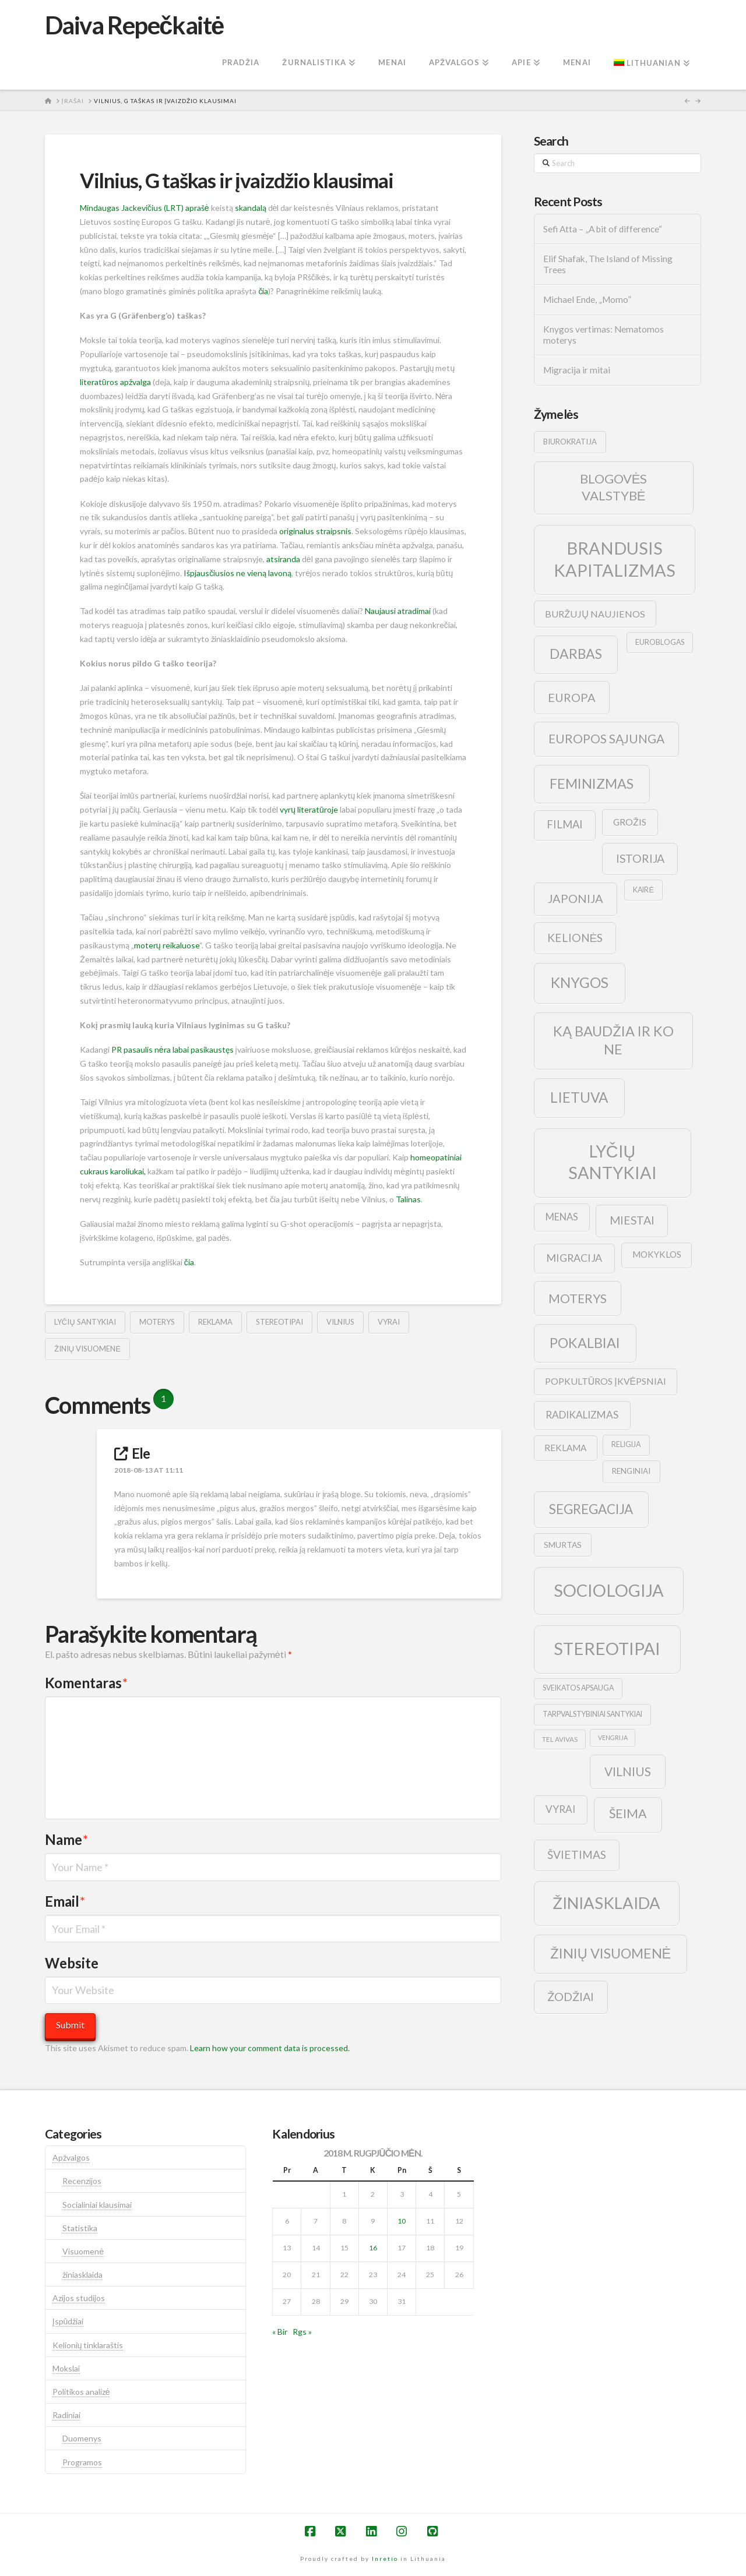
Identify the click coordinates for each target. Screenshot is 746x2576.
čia (263, 291)
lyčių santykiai (85, 1321)
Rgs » (302, 2332)
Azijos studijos (78, 2298)
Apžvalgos (71, 2157)
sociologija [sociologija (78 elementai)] (609, 1590)
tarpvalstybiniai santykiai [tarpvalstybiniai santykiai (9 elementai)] (592, 1714)
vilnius (340, 1321)
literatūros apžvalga (115, 382)
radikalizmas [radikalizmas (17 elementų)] (582, 1415)
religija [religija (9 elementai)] (626, 1444)
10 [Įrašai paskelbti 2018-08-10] (401, 2221)
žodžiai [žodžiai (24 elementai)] (570, 1996)
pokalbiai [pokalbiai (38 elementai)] (585, 1343)
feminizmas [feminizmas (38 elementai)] (592, 783)
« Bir (279, 2332)
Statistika (79, 2228)
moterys (157, 1321)
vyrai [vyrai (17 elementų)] (560, 1809)
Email (65, 1901)
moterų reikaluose (166, 945)
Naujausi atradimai (398, 611)
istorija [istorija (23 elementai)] (640, 858)
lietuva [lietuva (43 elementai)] (579, 1097)
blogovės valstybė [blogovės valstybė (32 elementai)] (614, 487)
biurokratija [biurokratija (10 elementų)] (570, 441)
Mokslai (66, 2368)
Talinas (408, 1199)
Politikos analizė (81, 2392)
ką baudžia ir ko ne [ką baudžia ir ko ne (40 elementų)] (613, 1040)
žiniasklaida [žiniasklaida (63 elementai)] (606, 1902)
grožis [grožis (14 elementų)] (629, 821)
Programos (82, 2462)
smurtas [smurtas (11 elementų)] (563, 1545)
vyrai (389, 1321)
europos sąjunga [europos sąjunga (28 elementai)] (606, 738)
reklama (215, 1321)
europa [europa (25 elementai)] (572, 697)
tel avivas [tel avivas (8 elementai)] (560, 1739)
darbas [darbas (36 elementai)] (576, 653)
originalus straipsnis (315, 531)
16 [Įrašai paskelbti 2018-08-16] (373, 2247)
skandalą (250, 208)
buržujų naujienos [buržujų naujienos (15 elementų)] (595, 613)
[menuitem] (652, 63)
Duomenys (81, 2438)
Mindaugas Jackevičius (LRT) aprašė (144, 208)
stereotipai (279, 1321)
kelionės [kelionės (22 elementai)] (575, 937)
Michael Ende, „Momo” (587, 299)
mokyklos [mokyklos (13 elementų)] (656, 1254)
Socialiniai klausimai (97, 2205)
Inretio (385, 2558)
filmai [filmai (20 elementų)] (565, 824)
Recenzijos (81, 2181)
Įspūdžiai (68, 2321)
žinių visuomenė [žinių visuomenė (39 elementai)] (610, 1953)
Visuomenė (83, 2251)
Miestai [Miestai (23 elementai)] (632, 1220)
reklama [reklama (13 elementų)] (565, 1447)
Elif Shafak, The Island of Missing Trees (608, 264)
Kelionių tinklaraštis (88, 2345)
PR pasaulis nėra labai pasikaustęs (172, 1049)
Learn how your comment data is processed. (270, 2048)
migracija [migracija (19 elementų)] (574, 1257)
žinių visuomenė (87, 1348)
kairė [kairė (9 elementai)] (643, 889)
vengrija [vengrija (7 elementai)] (613, 1737)
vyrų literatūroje (309, 809)
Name (66, 1839)
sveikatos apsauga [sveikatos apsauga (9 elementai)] (578, 1688)
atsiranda (283, 559)
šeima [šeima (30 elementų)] (628, 1813)
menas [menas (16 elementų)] (562, 1217)
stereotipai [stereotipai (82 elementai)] (607, 1648)
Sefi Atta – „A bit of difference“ (602, 229)
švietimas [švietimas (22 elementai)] (576, 1854)
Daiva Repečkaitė (134, 25)
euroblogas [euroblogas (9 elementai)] (659, 642)
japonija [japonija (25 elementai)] (575, 898)
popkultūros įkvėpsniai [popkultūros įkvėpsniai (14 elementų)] (605, 1380)
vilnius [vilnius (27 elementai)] (627, 1772)
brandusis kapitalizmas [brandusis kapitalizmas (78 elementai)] (614, 559)
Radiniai (66, 2415)
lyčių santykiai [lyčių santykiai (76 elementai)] (612, 1162)
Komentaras (86, 1682)
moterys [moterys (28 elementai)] (577, 1298)
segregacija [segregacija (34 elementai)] (591, 1509)
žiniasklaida (82, 2274)
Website (71, 1962)
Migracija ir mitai (576, 370)
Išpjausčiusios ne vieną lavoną (237, 573)
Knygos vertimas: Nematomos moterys (603, 334)
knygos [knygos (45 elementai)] (579, 982)
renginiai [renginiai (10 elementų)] (631, 1471)
